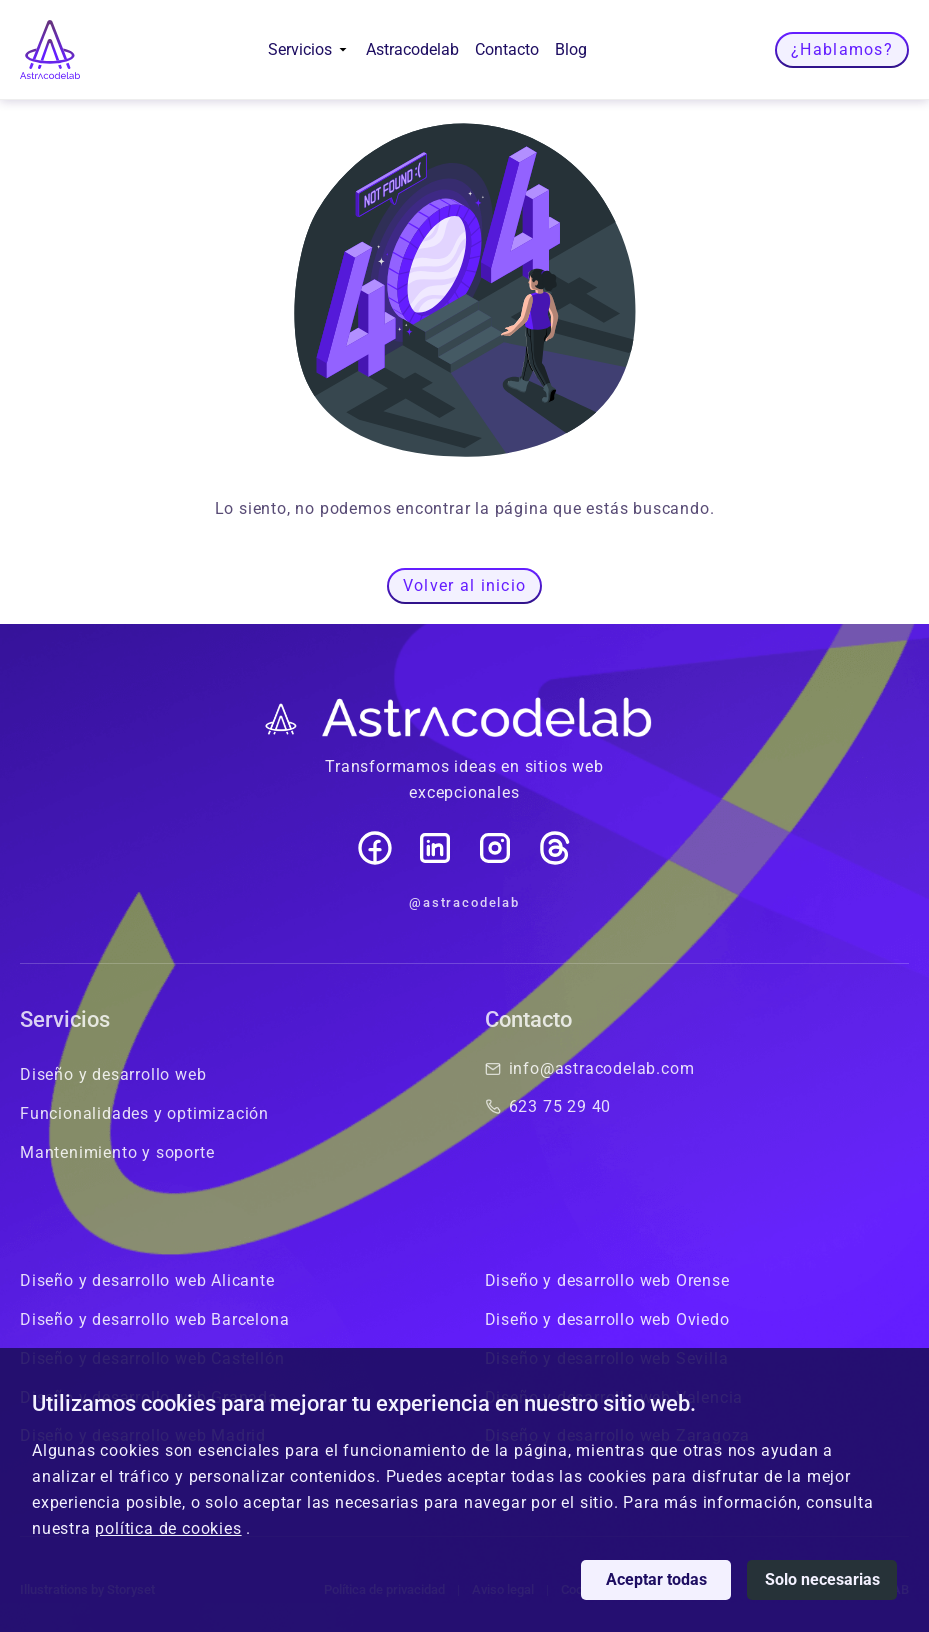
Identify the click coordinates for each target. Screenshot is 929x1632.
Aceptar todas (656, 1579)
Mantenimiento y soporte (117, 1152)
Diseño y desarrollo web (113, 1074)
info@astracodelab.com (590, 1068)
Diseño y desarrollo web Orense (607, 1280)
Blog (571, 49)
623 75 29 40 (548, 1106)
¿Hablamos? (842, 49)
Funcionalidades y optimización (144, 1113)
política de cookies (168, 1528)
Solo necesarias (822, 1579)
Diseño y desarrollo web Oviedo (607, 1319)
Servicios (309, 49)
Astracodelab (412, 49)
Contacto (507, 49)
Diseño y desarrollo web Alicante (147, 1280)
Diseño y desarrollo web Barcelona (154, 1319)
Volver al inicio (464, 585)
